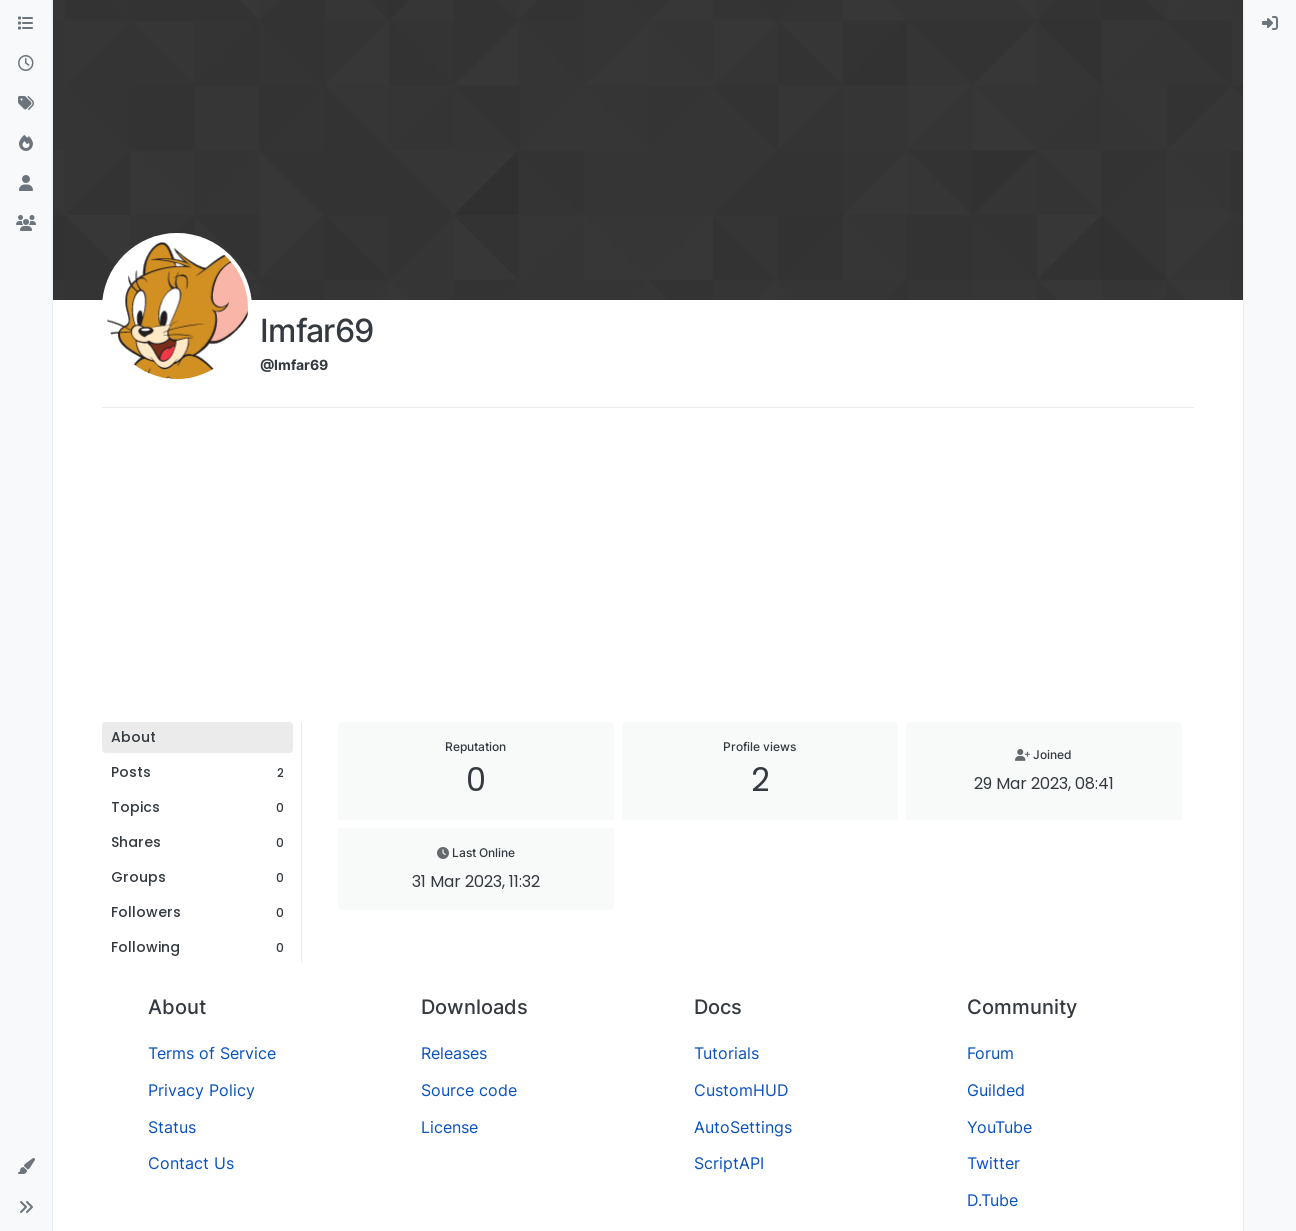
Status (172, 1127)
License (449, 1127)
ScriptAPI (729, 1163)
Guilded (996, 1090)
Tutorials (726, 1053)
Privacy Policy (201, 1090)
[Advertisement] (648, 572)
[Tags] (26, 104)
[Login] (1270, 24)
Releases (454, 1053)
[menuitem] (1270, 24)
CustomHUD (741, 1090)
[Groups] (26, 224)
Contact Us (191, 1163)
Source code (469, 1090)
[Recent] (26, 64)
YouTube (999, 1127)
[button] (26, 1167)
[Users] (26, 184)
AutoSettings (743, 1127)
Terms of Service (212, 1053)
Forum (990, 1053)
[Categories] (26, 24)
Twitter (993, 1163)
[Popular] (26, 144)
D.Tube (992, 1200)
